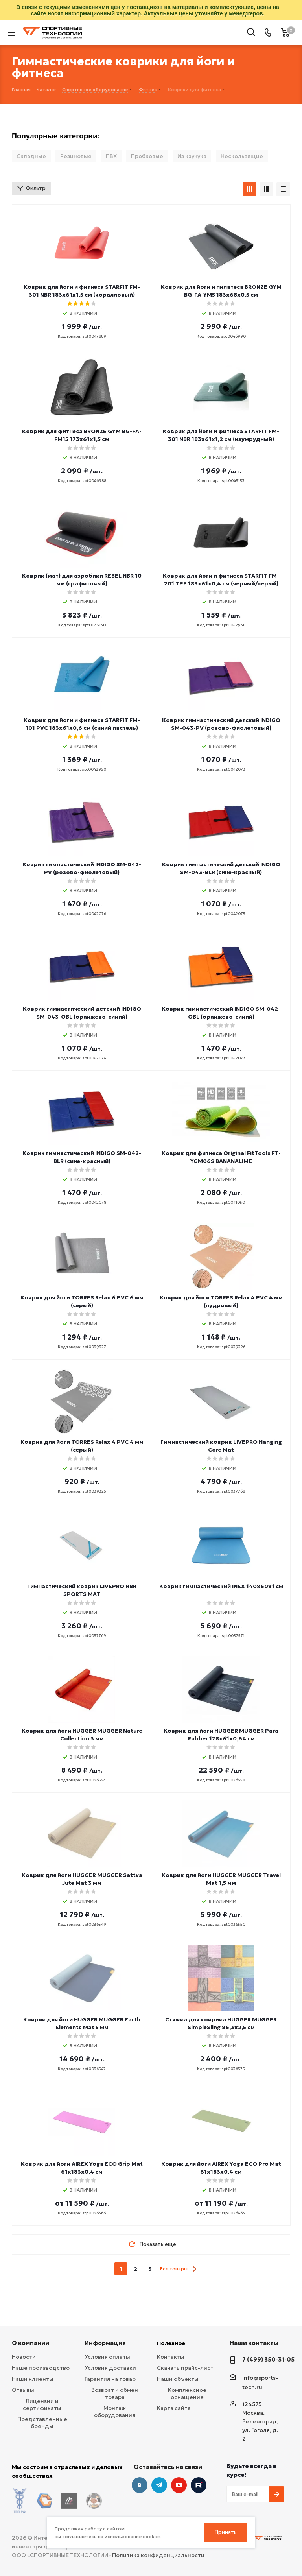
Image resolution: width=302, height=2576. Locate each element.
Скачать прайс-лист (185, 2367)
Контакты (170, 2356)
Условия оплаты (107, 2356)
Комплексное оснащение (187, 2393)
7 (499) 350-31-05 (268, 2359)
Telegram (159, 2485)
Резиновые (76, 156)
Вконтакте (139, 2485)
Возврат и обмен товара (114, 2393)
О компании (30, 2343)
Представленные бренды (42, 2422)
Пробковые (147, 156)
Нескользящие (242, 156)
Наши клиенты (32, 2378)
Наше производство (41, 2367)
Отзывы (23, 2389)
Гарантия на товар (110, 2378)
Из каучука (191, 156)
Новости (24, 2356)
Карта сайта (174, 2408)
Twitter (198, 2485)
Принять (226, 2532)
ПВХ (111, 156)
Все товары (174, 2269)
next (194, 2269)
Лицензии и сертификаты (42, 2404)
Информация (105, 2343)
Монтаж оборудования (114, 2411)
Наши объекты (178, 2378)
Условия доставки (110, 2367)
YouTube (179, 2485)
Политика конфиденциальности (158, 2548)
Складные (31, 156)
